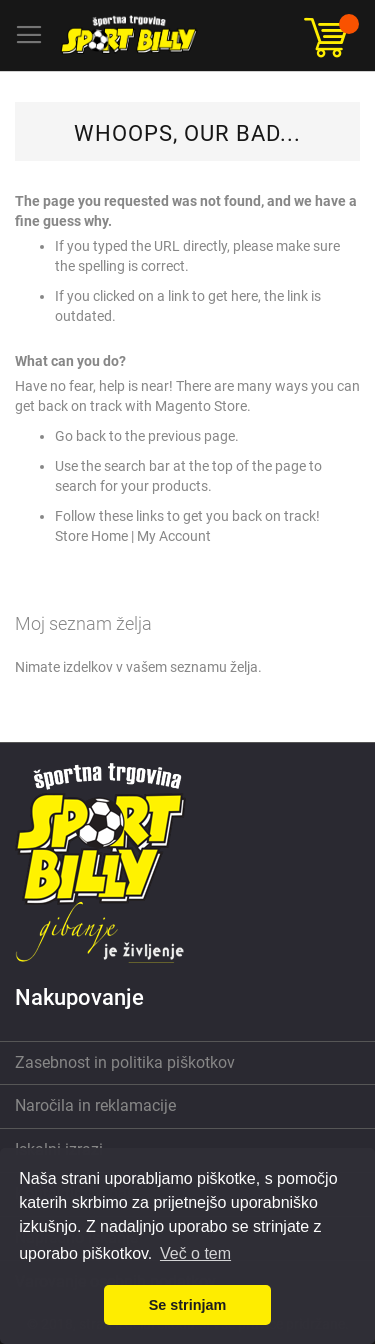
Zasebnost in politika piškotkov (125, 1062)
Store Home (91, 536)
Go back (80, 436)
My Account (174, 536)
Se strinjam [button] (188, 1305)
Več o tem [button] (195, 1253)
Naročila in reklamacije (95, 1105)
